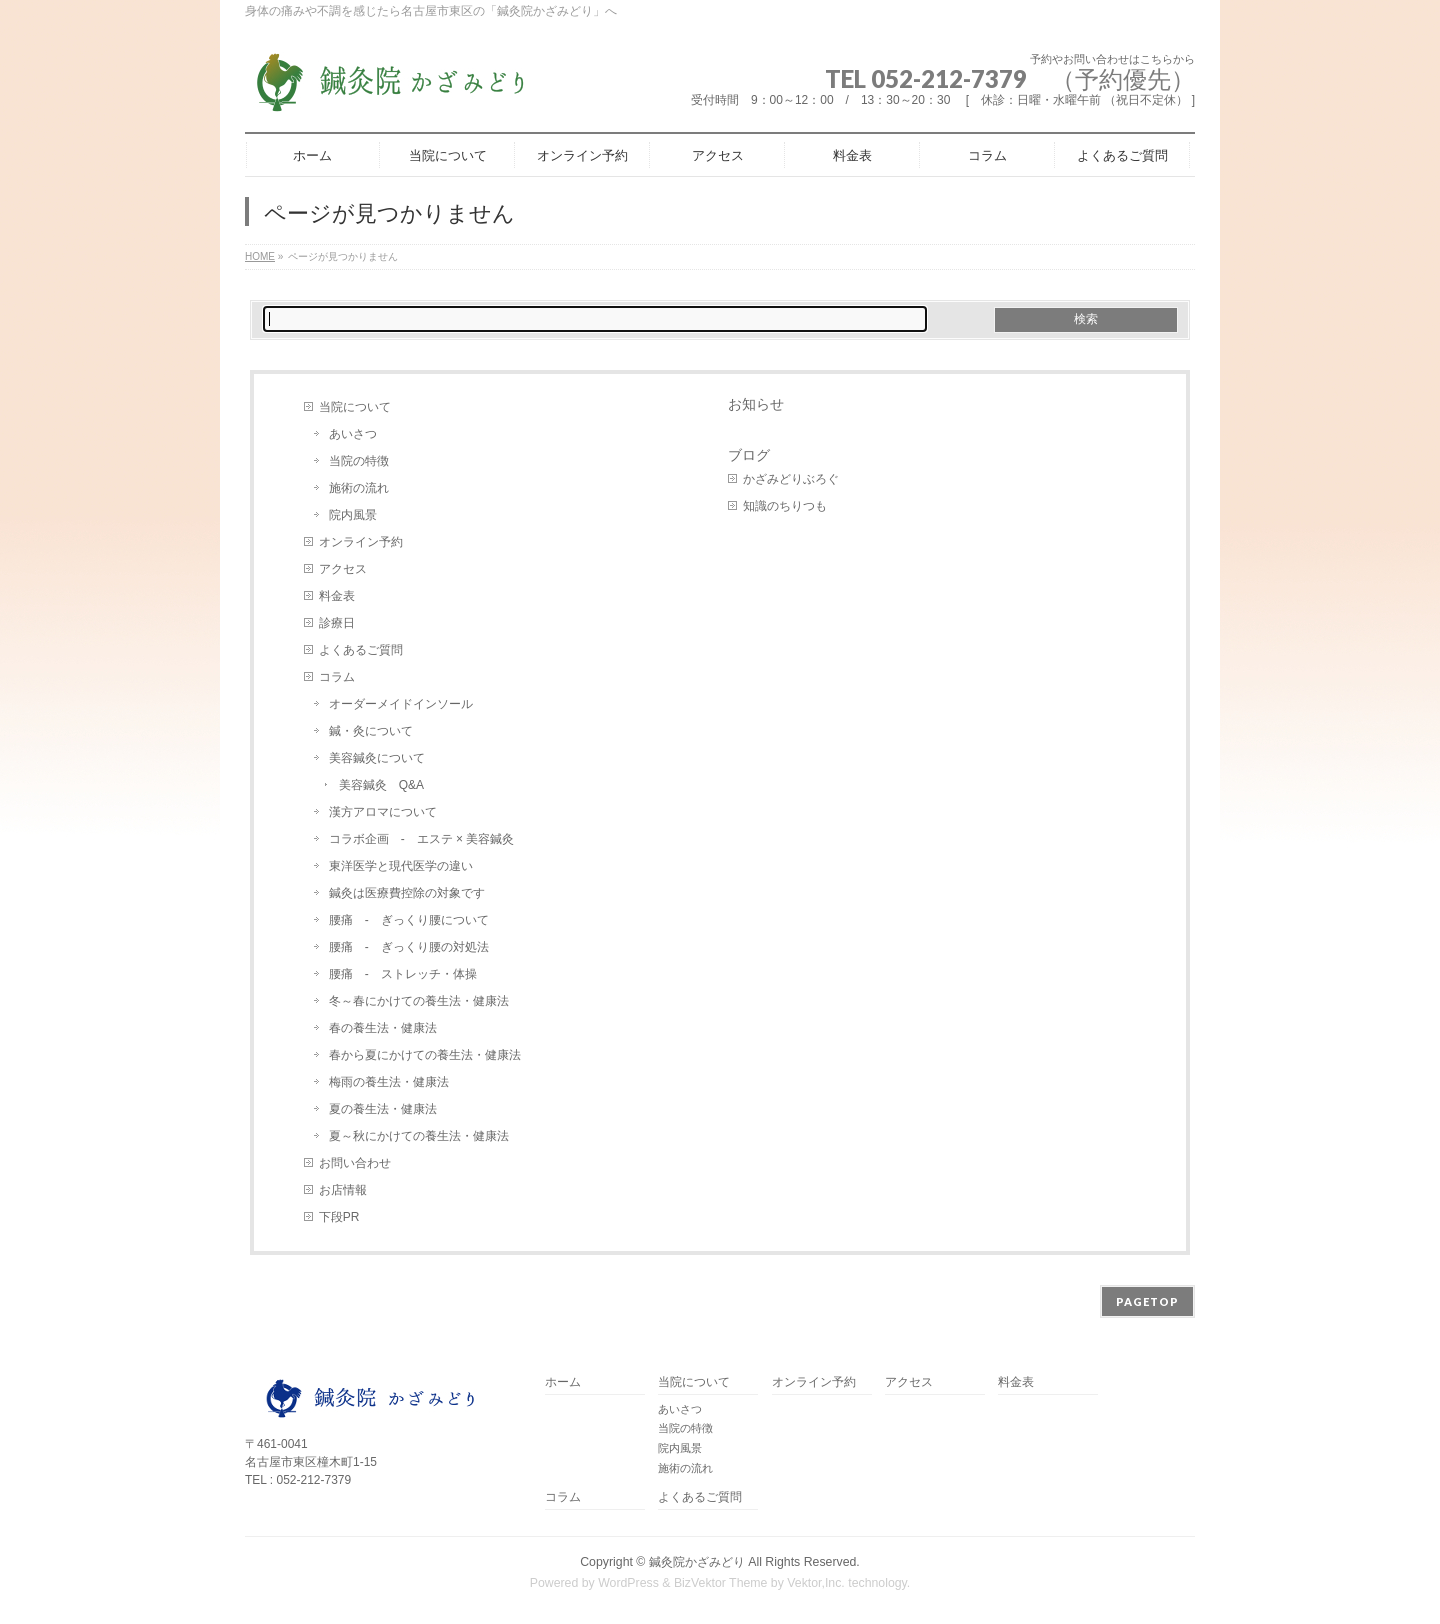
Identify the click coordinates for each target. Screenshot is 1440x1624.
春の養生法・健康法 (383, 1028)
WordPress (628, 1583)
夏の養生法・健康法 (383, 1109)
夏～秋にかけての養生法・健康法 (419, 1136)
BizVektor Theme (721, 1583)
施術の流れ (359, 488)
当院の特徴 (359, 461)
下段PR (339, 1217)
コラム (337, 677)
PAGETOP (1147, 1301)
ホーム (563, 1382)
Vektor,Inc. (816, 1583)
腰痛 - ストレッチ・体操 (403, 974)
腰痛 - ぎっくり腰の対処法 (409, 947)
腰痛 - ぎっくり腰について (409, 920)
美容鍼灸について (377, 758)
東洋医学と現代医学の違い (401, 866)
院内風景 (353, 515)
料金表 (337, 596)
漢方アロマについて (383, 812)
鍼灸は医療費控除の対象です (407, 893)
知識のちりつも (785, 506)
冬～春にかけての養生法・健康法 (419, 1001)
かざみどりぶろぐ (791, 479)
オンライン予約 (361, 542)
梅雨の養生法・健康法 (389, 1082)
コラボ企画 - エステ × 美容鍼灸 (428, 839)
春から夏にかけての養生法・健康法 (425, 1055)
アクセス (343, 569)
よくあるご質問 (361, 650)
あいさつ (353, 434)
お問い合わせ (355, 1163)
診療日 (337, 623)
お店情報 (343, 1190)
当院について (355, 407)
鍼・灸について (371, 731)
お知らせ (756, 404)
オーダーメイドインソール (401, 704)
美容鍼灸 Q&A (381, 785)
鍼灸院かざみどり (697, 1562)
